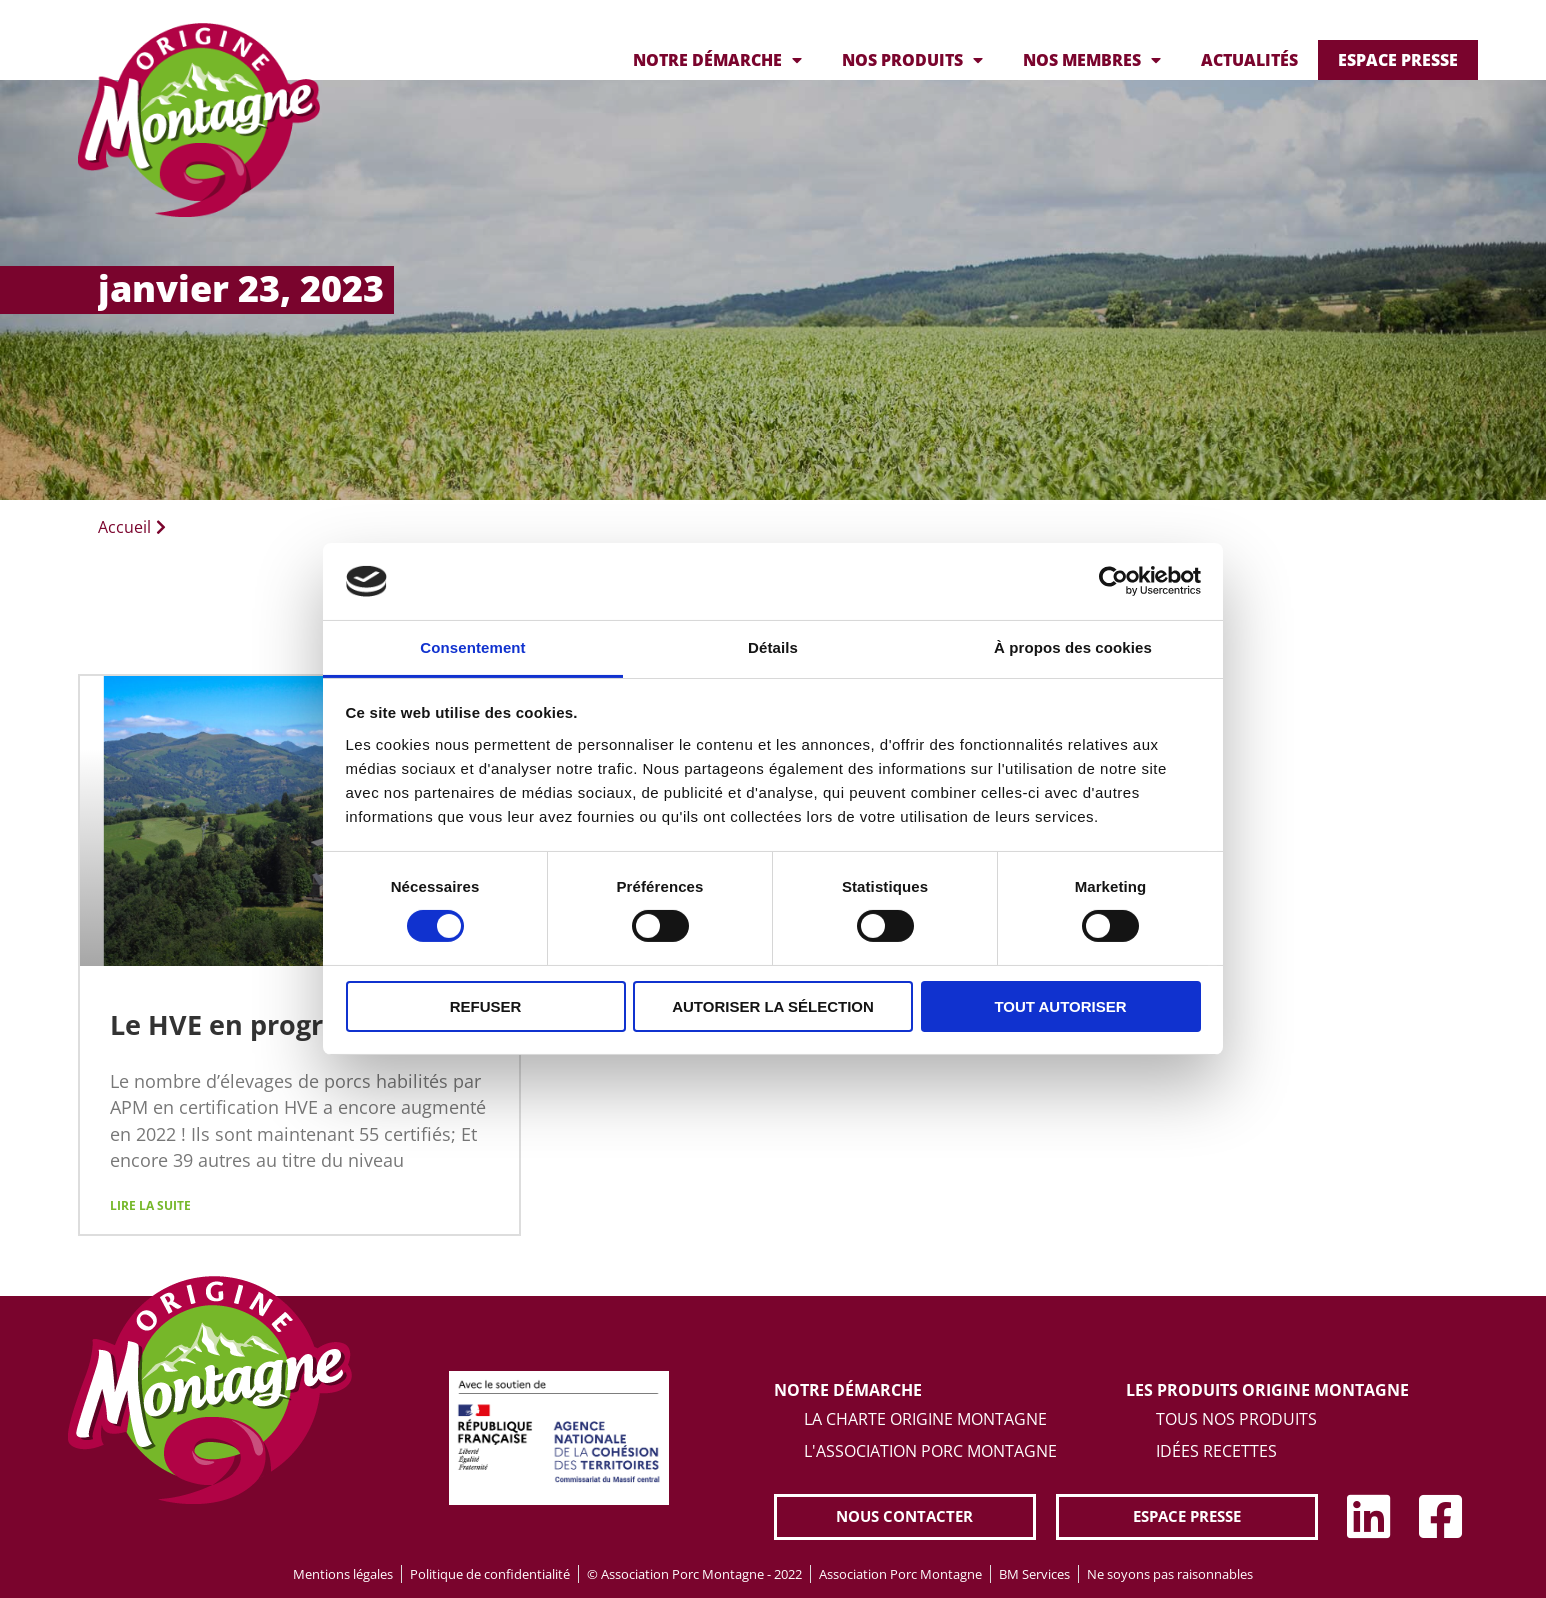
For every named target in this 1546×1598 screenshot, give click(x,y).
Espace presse (1398, 60)
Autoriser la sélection (773, 1006)
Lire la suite (150, 1206)
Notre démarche (717, 60)
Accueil (124, 527)
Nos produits (912, 60)
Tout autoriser (1060, 1006)
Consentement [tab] (472, 647)
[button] (905, 1517)
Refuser (486, 1006)
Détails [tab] (773, 647)
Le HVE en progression (259, 1024)
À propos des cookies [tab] (1073, 647)
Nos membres (1092, 60)
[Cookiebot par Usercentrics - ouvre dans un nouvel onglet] (1113, 581)
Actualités (1249, 60)
